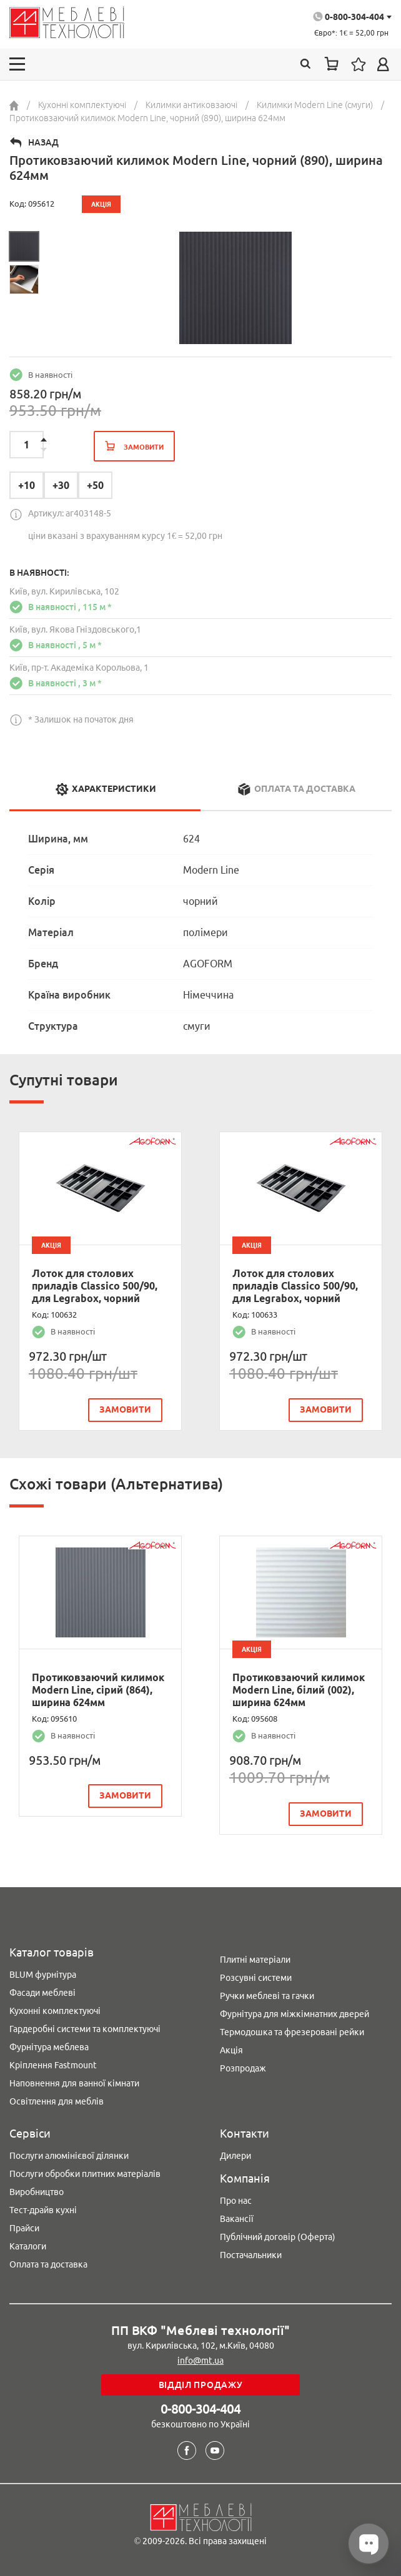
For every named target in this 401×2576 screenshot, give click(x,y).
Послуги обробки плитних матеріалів (85, 2174)
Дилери (235, 2156)
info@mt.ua (200, 2361)
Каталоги (27, 2246)
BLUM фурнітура (42, 1975)
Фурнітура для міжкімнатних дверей (294, 2014)
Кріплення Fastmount (53, 2065)
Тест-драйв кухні (43, 2210)
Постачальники (251, 2255)
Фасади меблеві (42, 1993)
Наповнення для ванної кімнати (74, 2083)
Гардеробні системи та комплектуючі (85, 2029)
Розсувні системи (256, 1978)
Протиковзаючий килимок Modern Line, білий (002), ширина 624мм (298, 1690)
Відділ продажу (201, 2385)
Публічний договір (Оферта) (277, 2237)
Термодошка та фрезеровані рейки (292, 2032)
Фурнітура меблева (49, 2047)
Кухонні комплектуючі (55, 2011)
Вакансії (237, 2219)
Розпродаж (243, 2068)
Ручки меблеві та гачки (267, 1996)
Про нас (236, 2201)
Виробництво (36, 2192)
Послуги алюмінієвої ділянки (69, 2156)
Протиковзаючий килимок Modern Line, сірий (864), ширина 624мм (98, 1690)
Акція (231, 2050)
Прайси (24, 2228)
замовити (125, 1409)
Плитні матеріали (255, 1960)
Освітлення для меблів (56, 2101)
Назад (43, 142)
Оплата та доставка (48, 2264)
